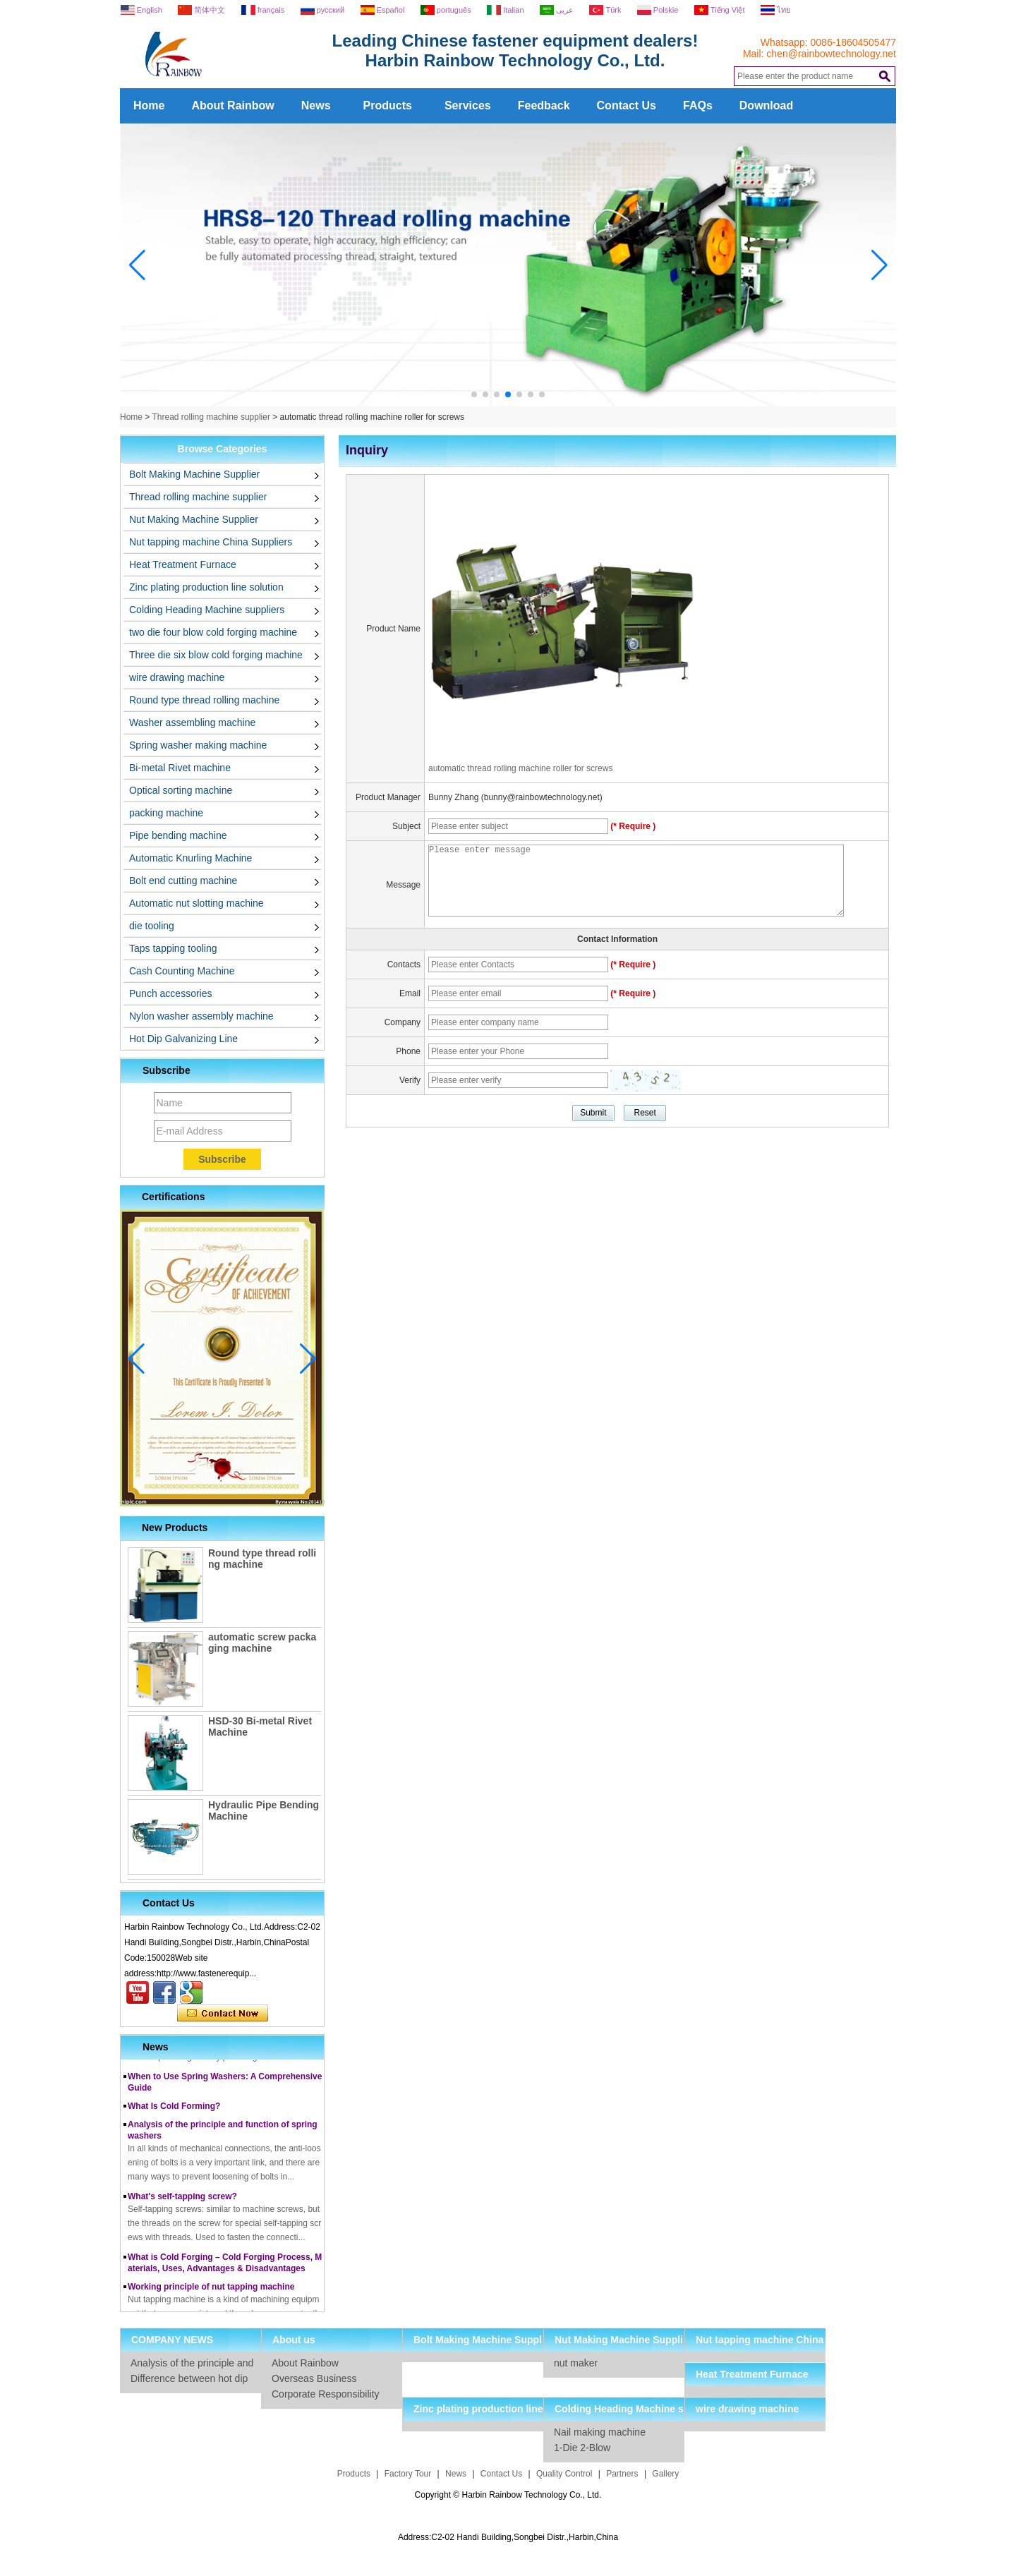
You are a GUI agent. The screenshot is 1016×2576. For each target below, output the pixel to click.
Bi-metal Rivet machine (180, 767)
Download (766, 105)
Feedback (544, 105)
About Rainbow (232, 105)
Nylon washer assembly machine (201, 1016)
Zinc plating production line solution (206, 587)
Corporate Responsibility (326, 2394)
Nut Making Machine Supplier (193, 519)
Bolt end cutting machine (183, 880)
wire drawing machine (176, 677)
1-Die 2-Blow (582, 2447)
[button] (474, 394)
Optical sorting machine (180, 790)
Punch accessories (170, 993)
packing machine (166, 812)
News (316, 105)
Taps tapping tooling (173, 948)
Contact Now (222, 2013)
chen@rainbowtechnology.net (831, 53)
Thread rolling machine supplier (211, 417)
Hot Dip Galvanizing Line (183, 1038)
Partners (622, 2474)
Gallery (665, 2474)
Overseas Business (314, 2378)
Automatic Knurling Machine (190, 858)
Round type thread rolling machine (204, 700)
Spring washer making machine (198, 745)
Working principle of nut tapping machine (211, 2291)
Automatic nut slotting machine (196, 903)
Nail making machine (600, 2432)
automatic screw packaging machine (262, 1642)
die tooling (151, 925)
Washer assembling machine (192, 722)
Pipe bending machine (178, 835)
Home (148, 105)
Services (468, 105)
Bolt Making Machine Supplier (194, 474)
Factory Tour (408, 2474)
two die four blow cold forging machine (213, 632)
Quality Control (564, 2474)
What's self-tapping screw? (182, 2201)
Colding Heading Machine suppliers (206, 609)
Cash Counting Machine (181, 970)
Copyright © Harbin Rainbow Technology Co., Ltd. (508, 2495)
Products (387, 105)
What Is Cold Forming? (174, 2110)
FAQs (698, 105)
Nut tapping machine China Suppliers (210, 542)
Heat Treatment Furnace (182, 564)
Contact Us (626, 105)
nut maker (576, 2363)
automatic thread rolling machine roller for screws (520, 768)
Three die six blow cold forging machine (216, 654)
